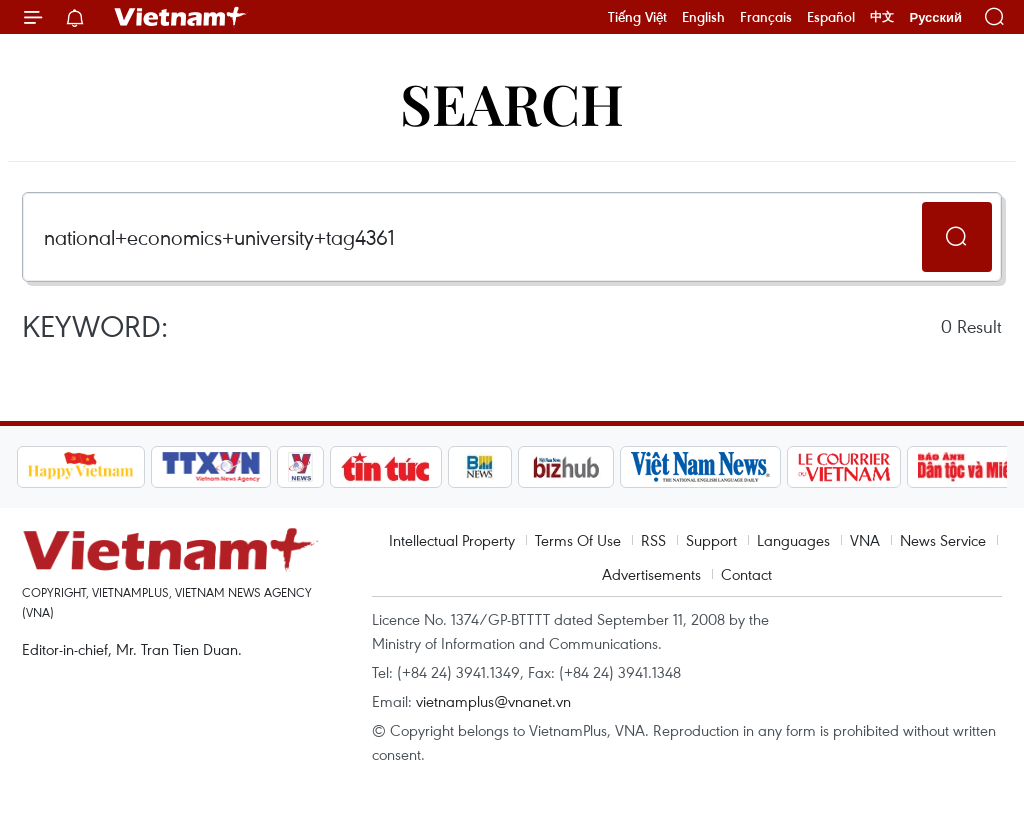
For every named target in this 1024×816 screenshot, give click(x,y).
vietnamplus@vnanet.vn (493, 701)
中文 (882, 17)
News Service (943, 540)
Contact (746, 574)
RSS (653, 540)
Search (512, 102)
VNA (865, 540)
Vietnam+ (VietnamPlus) (181, 17)
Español (831, 17)
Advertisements (651, 574)
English (703, 17)
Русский (935, 17)
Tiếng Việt (637, 17)
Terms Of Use (578, 540)
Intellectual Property (452, 540)
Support (711, 540)
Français (766, 17)
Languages (793, 540)
